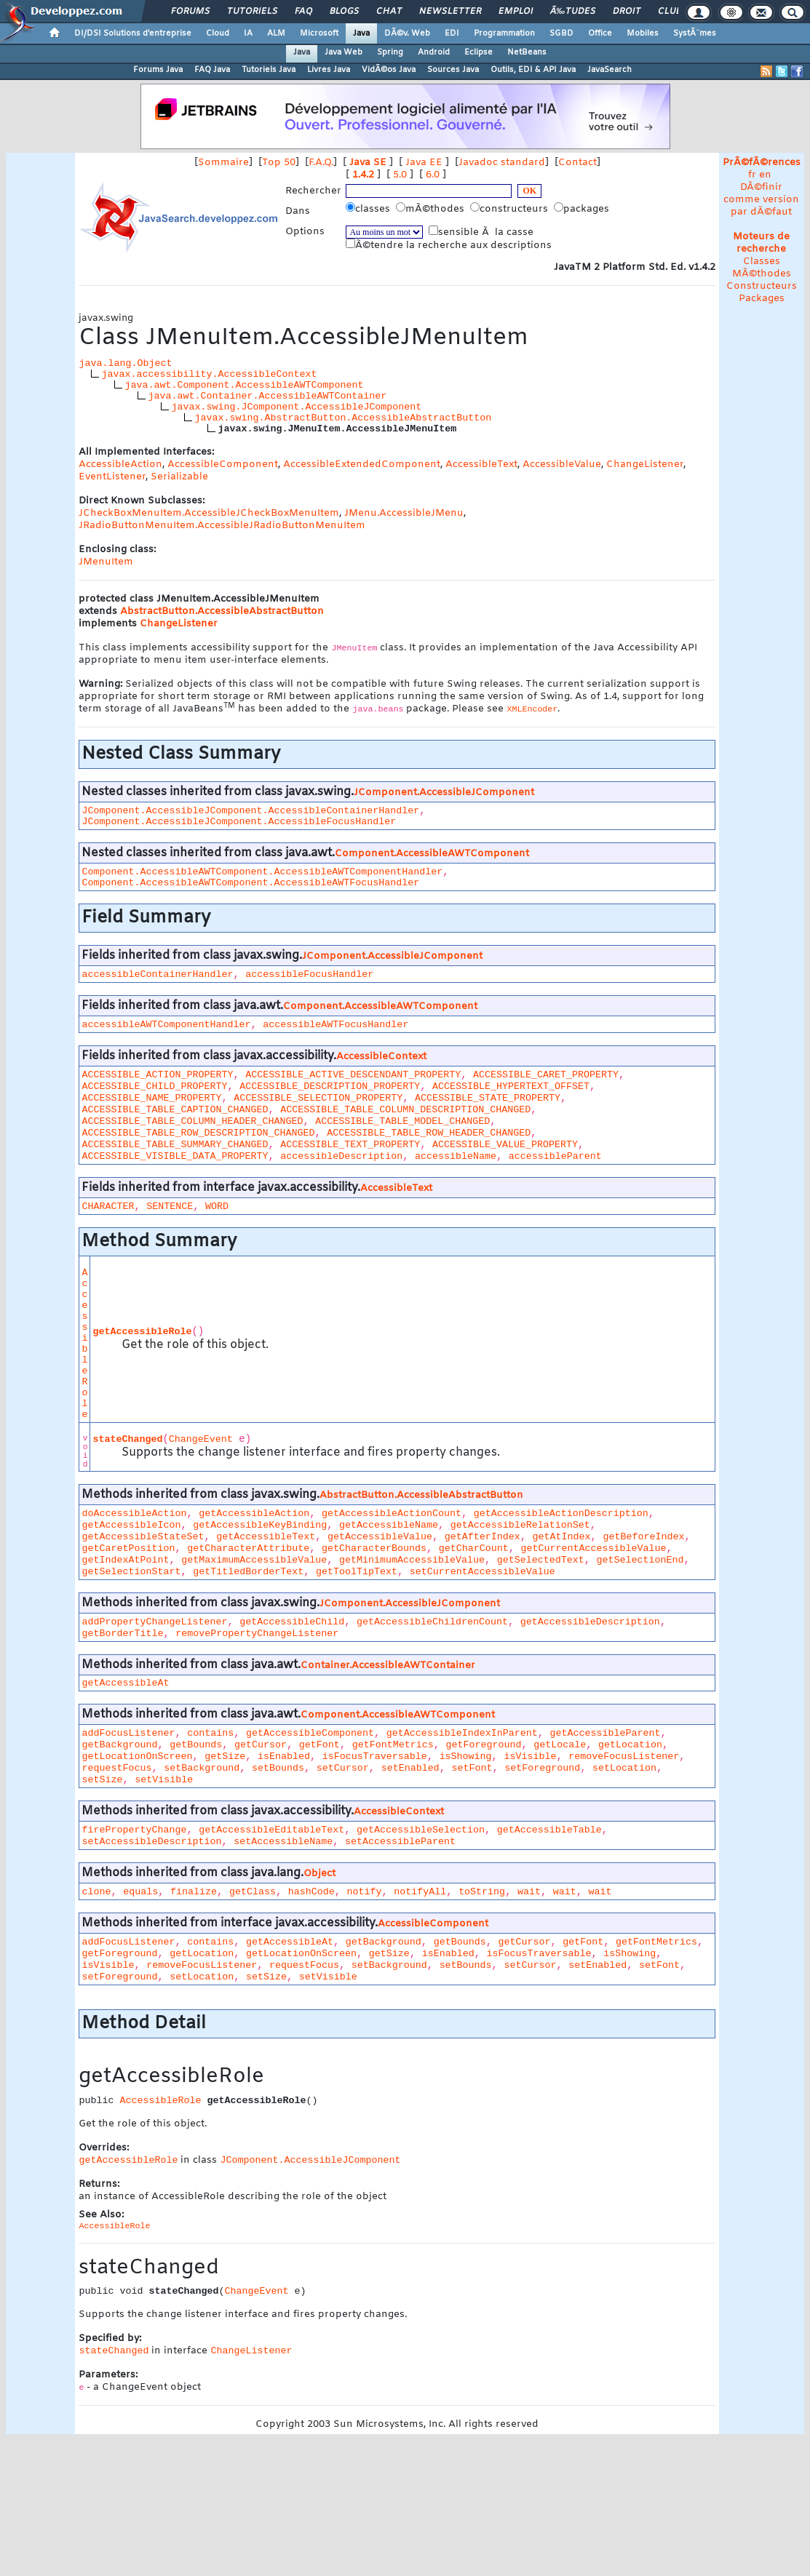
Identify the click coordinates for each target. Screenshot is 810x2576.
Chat (389, 11)
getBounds (196, 1744)
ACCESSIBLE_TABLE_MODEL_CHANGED (402, 1121)
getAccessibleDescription (590, 1621)
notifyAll (420, 1891)
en (765, 175)
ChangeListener (644, 464)
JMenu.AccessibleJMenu (404, 513)
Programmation (504, 33)
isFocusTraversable (374, 1756)
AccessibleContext (381, 1056)
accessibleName (455, 1156)
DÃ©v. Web (407, 33)
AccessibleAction (120, 464)
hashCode (311, 1891)
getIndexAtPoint (125, 1560)
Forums (190, 11)
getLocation (630, 1744)
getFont (319, 1744)
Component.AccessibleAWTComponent (432, 854)
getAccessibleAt (125, 1683)
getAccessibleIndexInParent (462, 1733)
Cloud (217, 33)
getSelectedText (540, 1560)
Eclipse (478, 52)
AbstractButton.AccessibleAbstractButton (222, 611)
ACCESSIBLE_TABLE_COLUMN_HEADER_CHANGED (192, 1121)
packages (583, 208)
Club (669, 11)
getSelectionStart (131, 1571)
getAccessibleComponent (310, 1733)
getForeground (483, 1744)
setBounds (278, 1768)
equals (140, 1891)
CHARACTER (108, 1206)
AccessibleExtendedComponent (361, 464)
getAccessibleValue (379, 1536)
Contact (577, 162)
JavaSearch (609, 70)
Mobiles (643, 33)
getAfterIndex (482, 1536)
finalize (193, 1891)
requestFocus (116, 1768)
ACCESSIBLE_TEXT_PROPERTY (350, 1144)
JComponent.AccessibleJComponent (444, 792)
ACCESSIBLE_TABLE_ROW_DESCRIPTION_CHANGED (198, 1133)
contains (210, 1733)
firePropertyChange (134, 1830)
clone (96, 1891)
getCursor (260, 1744)
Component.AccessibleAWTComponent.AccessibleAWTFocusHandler (250, 882)
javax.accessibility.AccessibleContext (209, 374)
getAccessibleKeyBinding (260, 1525)
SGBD (561, 33)
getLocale (559, 1744)
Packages (762, 298)
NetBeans (527, 52)
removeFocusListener (623, 1756)
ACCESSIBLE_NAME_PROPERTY (151, 1098)
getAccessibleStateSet (143, 1536)
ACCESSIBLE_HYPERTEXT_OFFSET (510, 1086)
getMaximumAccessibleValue (254, 1560)
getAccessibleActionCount (391, 1513)
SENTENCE (169, 1206)
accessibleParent (555, 1156)
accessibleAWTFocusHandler (335, 1024)
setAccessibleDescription (151, 1841)
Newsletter (450, 11)
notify (364, 1891)
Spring (390, 52)
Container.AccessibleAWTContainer (388, 1665)
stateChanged (127, 1439)
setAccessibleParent (400, 1841)
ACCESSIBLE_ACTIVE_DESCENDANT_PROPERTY (353, 1074)
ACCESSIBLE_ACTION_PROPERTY (157, 1074)
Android (434, 52)
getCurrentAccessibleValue (594, 1548)
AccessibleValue (562, 464)
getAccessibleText (265, 1536)
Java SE (367, 162)
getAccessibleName (388, 1525)
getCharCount (474, 1548)
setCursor (343, 1768)
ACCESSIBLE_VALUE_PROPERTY (505, 1144)
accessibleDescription (341, 1156)
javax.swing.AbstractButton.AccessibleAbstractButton (342, 417)
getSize (225, 1756)
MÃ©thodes (761, 274)
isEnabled (284, 1756)
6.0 (432, 175)
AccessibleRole (84, 1343)
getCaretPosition (128, 1548)
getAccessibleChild (291, 1621)
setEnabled (410, 1768)
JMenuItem (106, 562)
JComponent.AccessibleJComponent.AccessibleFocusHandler (239, 821)
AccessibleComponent (222, 464)
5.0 (400, 175)
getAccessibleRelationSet (520, 1525)
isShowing (466, 1756)
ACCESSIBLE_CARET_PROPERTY (546, 1074)
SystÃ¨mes (694, 33)
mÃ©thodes (431, 208)
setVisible (164, 1779)
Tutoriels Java (268, 70)
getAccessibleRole (141, 1331)
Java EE (423, 162)
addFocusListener (128, 1733)
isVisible (530, 1756)
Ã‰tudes (573, 11)
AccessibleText (481, 464)
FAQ (303, 11)
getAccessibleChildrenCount (432, 1621)
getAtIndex (562, 1536)
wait (529, 1891)
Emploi (515, 11)
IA (248, 33)
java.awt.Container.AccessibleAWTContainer (267, 396)
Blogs (344, 11)
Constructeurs (761, 286)
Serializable (179, 477)
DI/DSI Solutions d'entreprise (132, 33)
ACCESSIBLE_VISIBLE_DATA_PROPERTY (175, 1156)
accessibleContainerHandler (157, 974)
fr (752, 175)
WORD (217, 1206)
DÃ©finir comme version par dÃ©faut (761, 199)
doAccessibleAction (134, 1513)
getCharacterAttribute (248, 1548)
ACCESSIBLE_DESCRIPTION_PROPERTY (329, 1086)
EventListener (112, 477)
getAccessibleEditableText (271, 1830)
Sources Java (453, 70)
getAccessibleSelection (421, 1830)
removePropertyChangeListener (256, 1633)
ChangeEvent (201, 1439)
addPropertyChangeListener (154, 1621)
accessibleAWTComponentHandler (166, 1024)
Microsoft (319, 33)
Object (319, 1873)
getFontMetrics (393, 1744)
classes (369, 208)
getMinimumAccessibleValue (412, 1560)
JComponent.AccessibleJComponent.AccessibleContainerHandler (250, 810)
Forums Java (158, 70)
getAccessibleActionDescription (561, 1513)
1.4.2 (363, 175)
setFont (471, 1768)
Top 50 (278, 162)
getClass (252, 1891)
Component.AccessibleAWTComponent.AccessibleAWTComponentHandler (262, 871)
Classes (761, 261)
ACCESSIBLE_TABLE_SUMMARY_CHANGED (175, 1144)
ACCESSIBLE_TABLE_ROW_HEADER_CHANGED (429, 1133)
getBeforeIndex (643, 1536)
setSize (102, 1779)
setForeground (542, 1768)
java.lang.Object (125, 363)
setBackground (201, 1768)
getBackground (119, 1744)
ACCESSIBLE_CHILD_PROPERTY (154, 1086)
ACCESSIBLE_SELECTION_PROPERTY (318, 1098)
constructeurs (510, 208)
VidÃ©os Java (389, 70)
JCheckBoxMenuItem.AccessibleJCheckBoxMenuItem (209, 513)
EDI (452, 33)
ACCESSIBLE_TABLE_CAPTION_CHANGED (175, 1109)
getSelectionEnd (640, 1560)
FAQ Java (212, 70)
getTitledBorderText (248, 1571)
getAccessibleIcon (131, 1525)
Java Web (343, 52)
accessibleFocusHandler (309, 974)
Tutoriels (252, 11)
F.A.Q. (321, 162)
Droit (626, 11)
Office (600, 33)
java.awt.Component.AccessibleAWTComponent (243, 385)
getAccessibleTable (549, 1830)
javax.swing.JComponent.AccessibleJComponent (296, 407)
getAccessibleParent (605, 1733)
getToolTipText (356, 1571)
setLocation (624, 1768)
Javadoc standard (501, 162)
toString (481, 1891)
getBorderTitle (122, 1633)
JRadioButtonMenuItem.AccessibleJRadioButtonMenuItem (222, 525)
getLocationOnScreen (137, 1756)
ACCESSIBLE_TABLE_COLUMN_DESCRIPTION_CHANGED (405, 1109)
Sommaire (223, 162)
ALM (276, 33)
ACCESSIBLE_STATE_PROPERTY (487, 1098)
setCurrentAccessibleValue (482, 1571)
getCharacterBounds (374, 1548)
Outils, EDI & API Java (533, 70)
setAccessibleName (283, 1841)
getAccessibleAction (254, 1513)
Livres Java (328, 70)
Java (361, 33)
